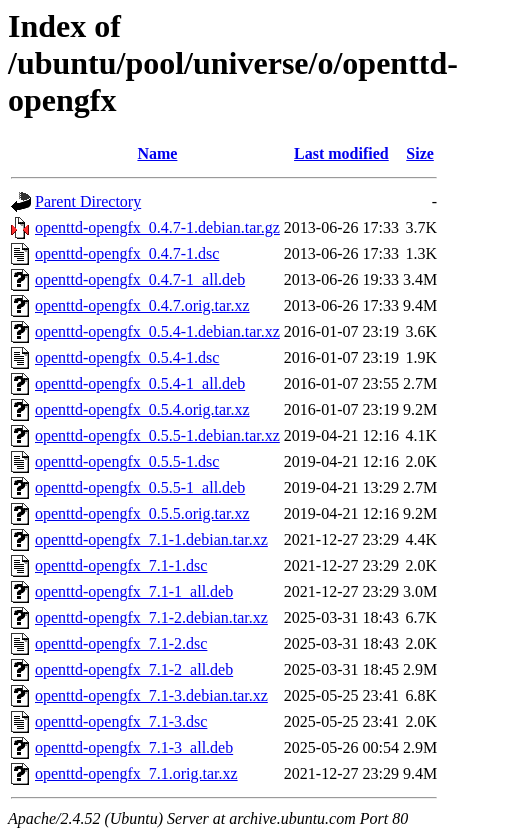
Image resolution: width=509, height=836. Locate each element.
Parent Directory (88, 201)
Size (420, 153)
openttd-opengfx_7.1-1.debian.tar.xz (151, 539)
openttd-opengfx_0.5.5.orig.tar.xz (142, 513)
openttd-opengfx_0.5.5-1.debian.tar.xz (157, 435)
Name (157, 153)
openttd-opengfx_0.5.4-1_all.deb (140, 383)
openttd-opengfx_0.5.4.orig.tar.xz (142, 409)
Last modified (341, 153)
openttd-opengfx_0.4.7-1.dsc (127, 253)
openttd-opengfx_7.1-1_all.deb (134, 591)
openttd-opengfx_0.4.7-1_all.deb (140, 279)
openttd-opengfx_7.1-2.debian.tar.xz (151, 617)
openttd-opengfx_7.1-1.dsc (121, 565)
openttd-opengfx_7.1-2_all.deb (134, 669)
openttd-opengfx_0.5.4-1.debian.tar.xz (157, 331)
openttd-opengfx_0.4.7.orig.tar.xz (142, 305)
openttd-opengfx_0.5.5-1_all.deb (140, 487)
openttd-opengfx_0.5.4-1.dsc (127, 357)
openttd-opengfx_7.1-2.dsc (121, 643)
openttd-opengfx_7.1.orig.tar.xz (136, 773)
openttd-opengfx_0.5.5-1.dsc (127, 461)
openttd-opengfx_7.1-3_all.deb (134, 747)
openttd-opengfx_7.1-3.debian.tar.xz (151, 695)
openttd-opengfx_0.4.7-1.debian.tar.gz (157, 227)
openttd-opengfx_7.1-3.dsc (121, 721)
